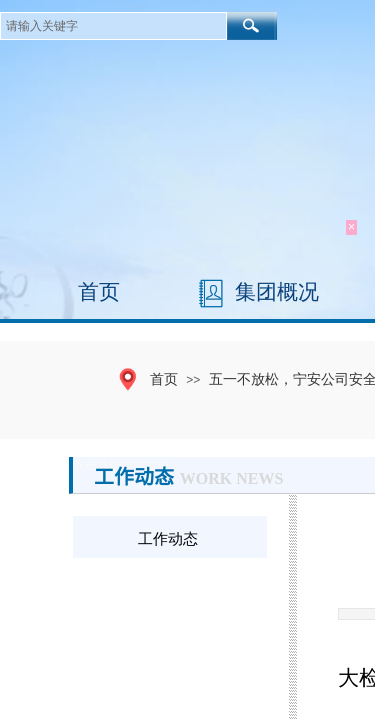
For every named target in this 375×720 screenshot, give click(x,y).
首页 (99, 292)
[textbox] (113, 26)
